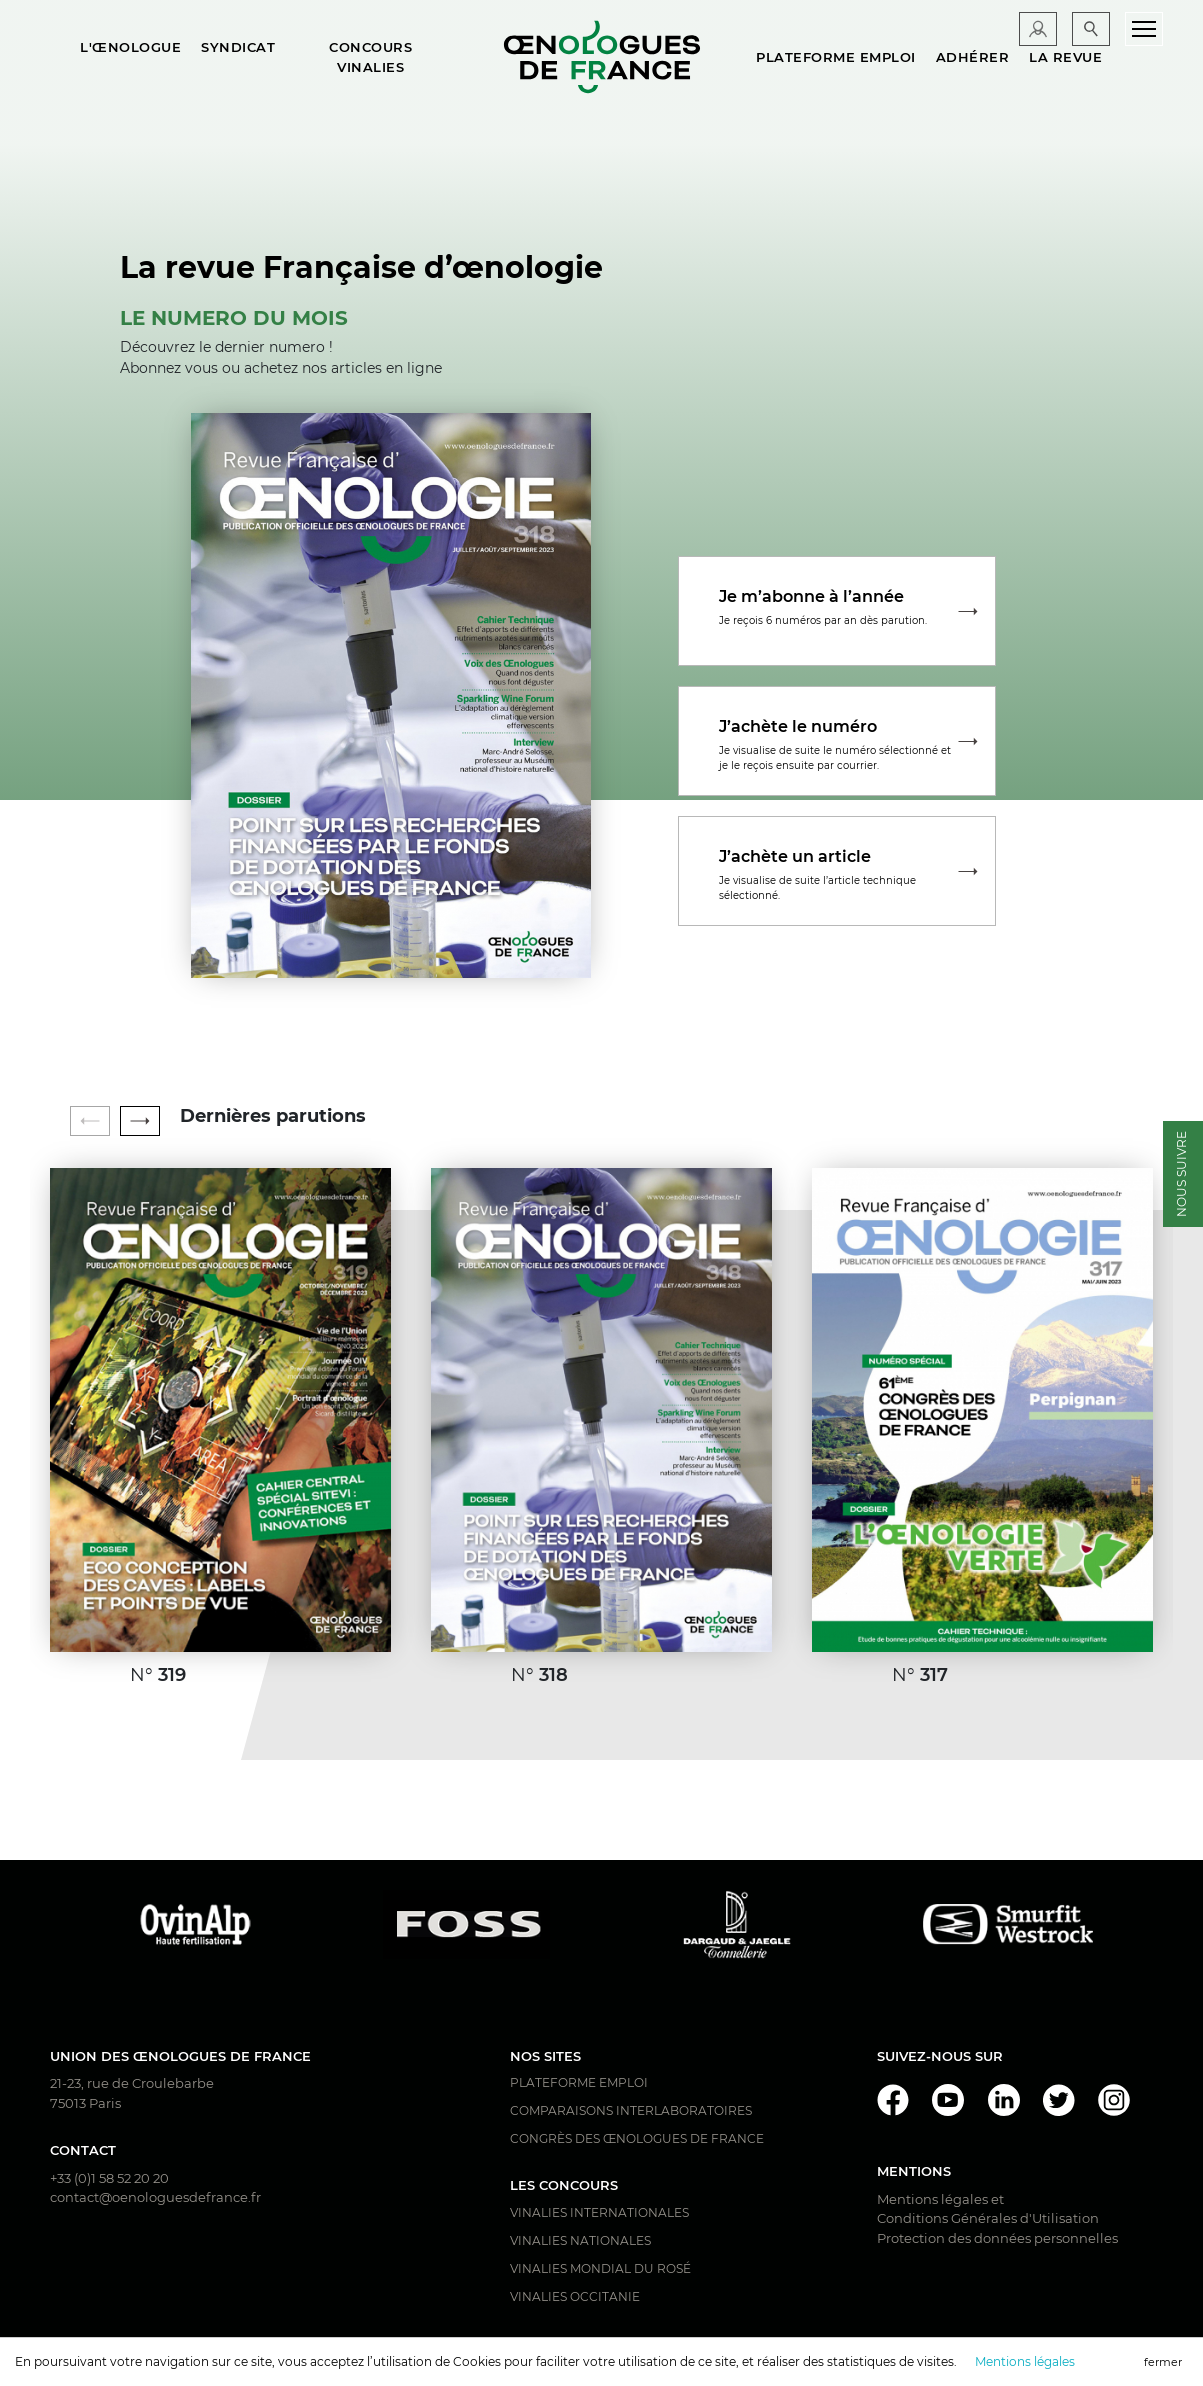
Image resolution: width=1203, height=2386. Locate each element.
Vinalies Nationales (580, 2240)
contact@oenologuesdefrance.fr (155, 2197)
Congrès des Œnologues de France (637, 2138)
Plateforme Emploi (579, 2082)
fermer (1163, 2362)
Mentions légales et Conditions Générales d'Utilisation (988, 2209)
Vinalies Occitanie (575, 2296)
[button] (140, 1121)
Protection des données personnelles (997, 2238)
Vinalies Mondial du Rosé (600, 2268)
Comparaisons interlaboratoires (631, 2110)
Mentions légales (1025, 2361)
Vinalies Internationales (599, 2212)
